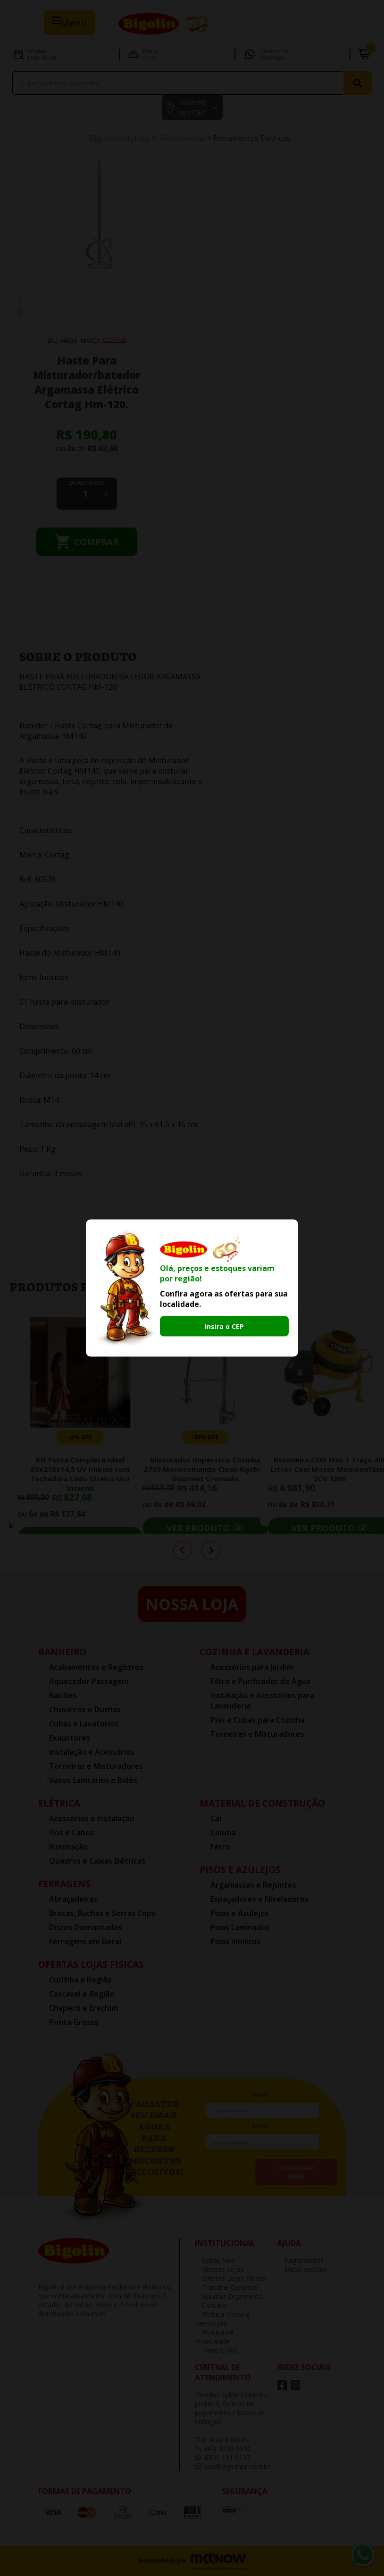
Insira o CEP (224, 1326)
